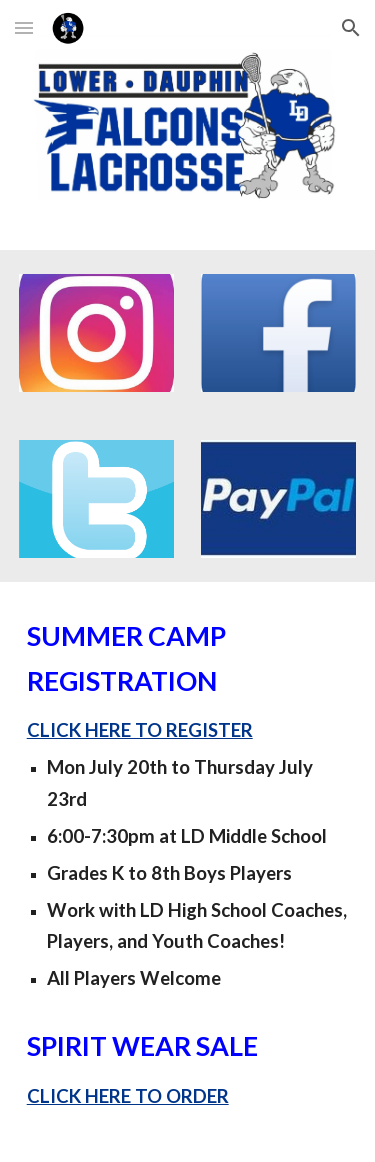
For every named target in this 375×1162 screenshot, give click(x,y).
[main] (188, 871)
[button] (24, 27)
